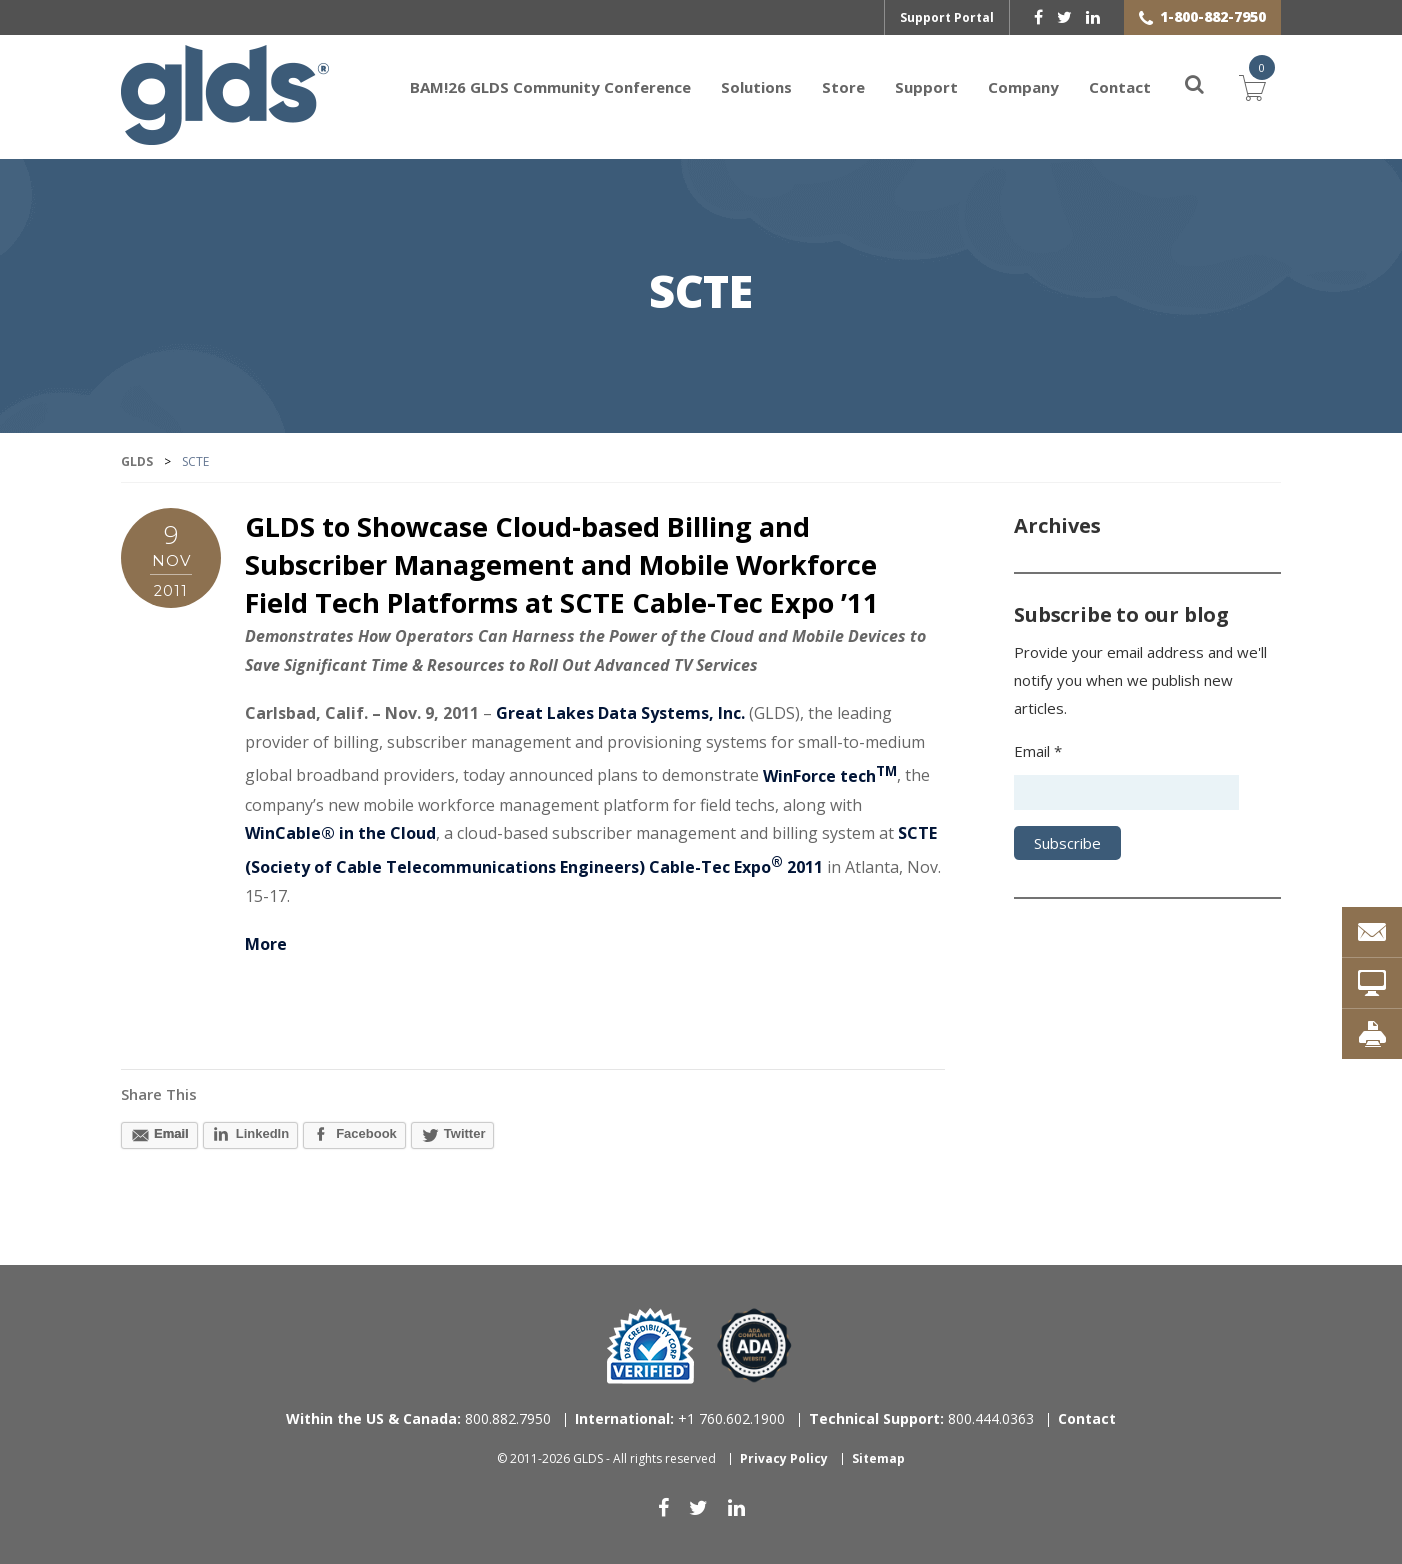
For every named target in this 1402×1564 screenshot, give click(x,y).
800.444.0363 (921, 1418)
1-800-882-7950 (1213, 16)
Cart (1253, 85)
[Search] (1183, 87)
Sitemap (878, 1458)
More (266, 944)
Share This (159, 1094)
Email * (1038, 751)
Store (843, 87)
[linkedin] (1093, 17)
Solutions (756, 87)
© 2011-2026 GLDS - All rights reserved (606, 1458)
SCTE (700, 293)
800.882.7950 (418, 1418)
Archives (1057, 525)
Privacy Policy (784, 1458)
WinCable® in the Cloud (340, 833)
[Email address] (1126, 792)
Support (926, 87)
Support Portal (947, 17)
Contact (1120, 87)
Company (1023, 87)
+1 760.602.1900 (680, 1418)
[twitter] (1064, 17)
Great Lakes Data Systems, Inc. (620, 713)
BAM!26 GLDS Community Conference (550, 87)
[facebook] (1038, 17)
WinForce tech (830, 776)
